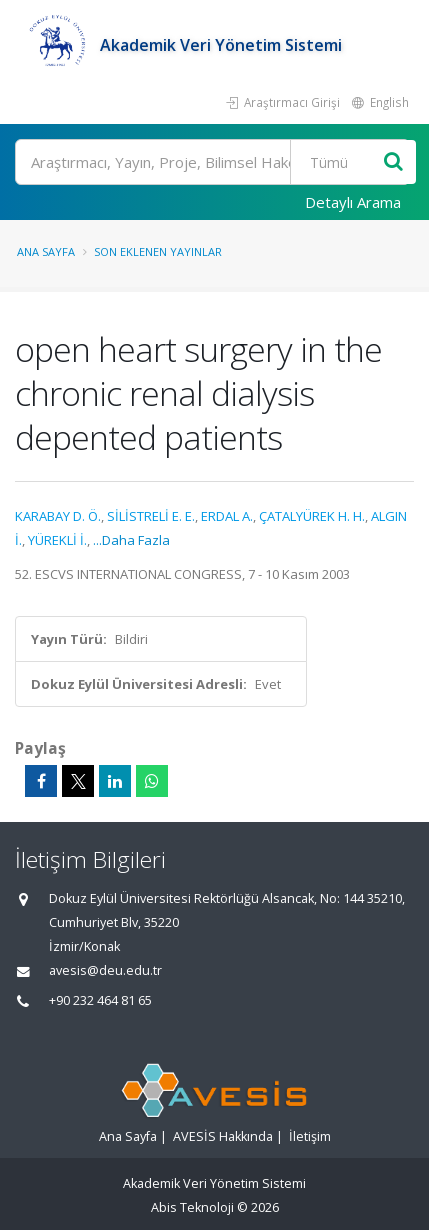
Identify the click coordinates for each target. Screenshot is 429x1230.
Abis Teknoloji (192, 1207)
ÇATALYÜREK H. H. (312, 516)
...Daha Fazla (131, 540)
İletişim (310, 1136)
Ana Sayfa (46, 251)
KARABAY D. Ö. (58, 516)
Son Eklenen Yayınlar (158, 251)
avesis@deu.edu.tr (105, 970)
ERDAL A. (227, 516)
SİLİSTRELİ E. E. (151, 516)
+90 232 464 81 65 (100, 1000)
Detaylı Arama (353, 202)
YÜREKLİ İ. (57, 540)
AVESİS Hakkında (223, 1136)
